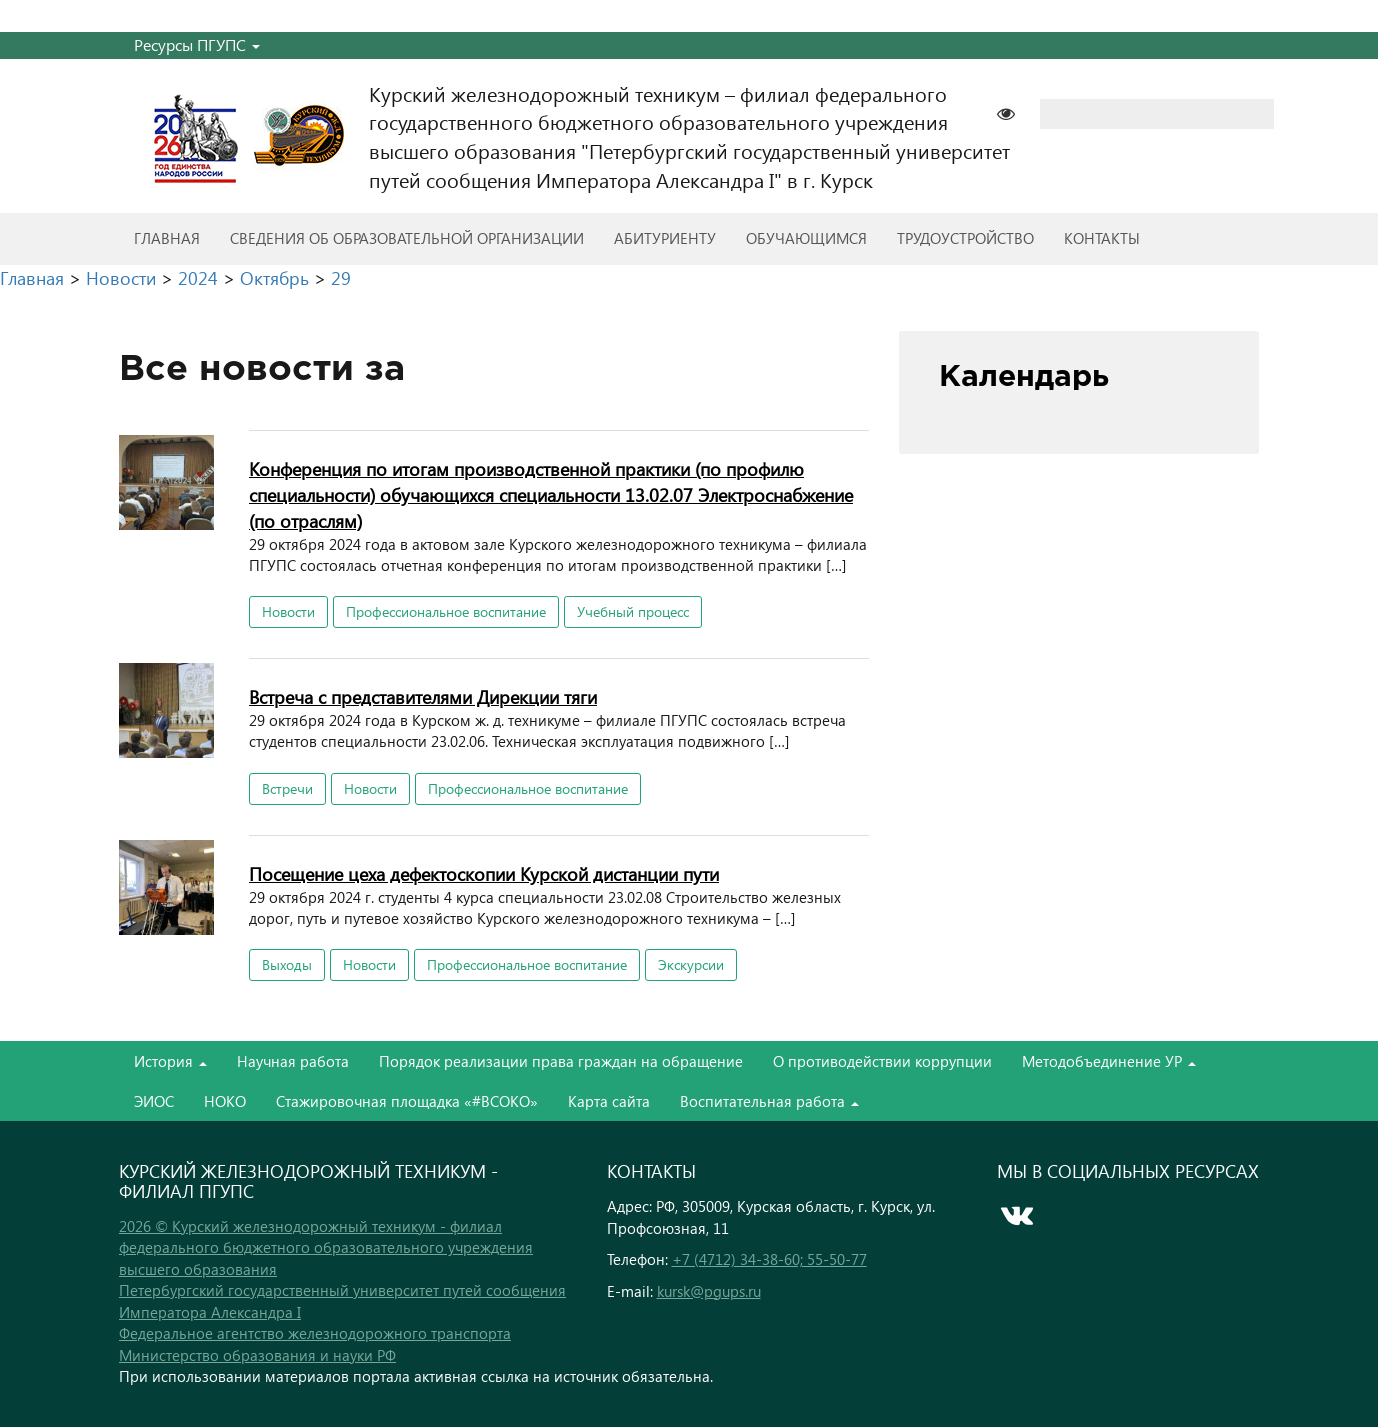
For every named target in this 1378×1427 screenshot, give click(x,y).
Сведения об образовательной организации (407, 238)
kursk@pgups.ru (709, 1291)
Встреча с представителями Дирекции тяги (423, 696)
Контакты (1102, 238)
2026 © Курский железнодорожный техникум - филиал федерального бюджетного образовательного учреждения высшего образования (326, 1247)
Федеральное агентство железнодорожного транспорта (315, 1333)
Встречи (287, 788)
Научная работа (293, 1061)
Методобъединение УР (1109, 1061)
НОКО (225, 1101)
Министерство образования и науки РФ (257, 1355)
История (170, 1061)
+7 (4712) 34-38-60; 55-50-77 (769, 1259)
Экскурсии (691, 964)
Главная (167, 238)
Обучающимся (806, 238)
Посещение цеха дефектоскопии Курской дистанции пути (484, 873)
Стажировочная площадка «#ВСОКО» (407, 1101)
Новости (288, 611)
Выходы (287, 964)
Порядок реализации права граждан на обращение (561, 1061)
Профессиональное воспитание (446, 611)
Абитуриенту (665, 238)
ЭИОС (154, 1101)
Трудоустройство (965, 238)
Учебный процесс (633, 611)
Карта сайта (609, 1101)
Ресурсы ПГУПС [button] (197, 44)
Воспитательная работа (769, 1101)
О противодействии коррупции (882, 1061)
